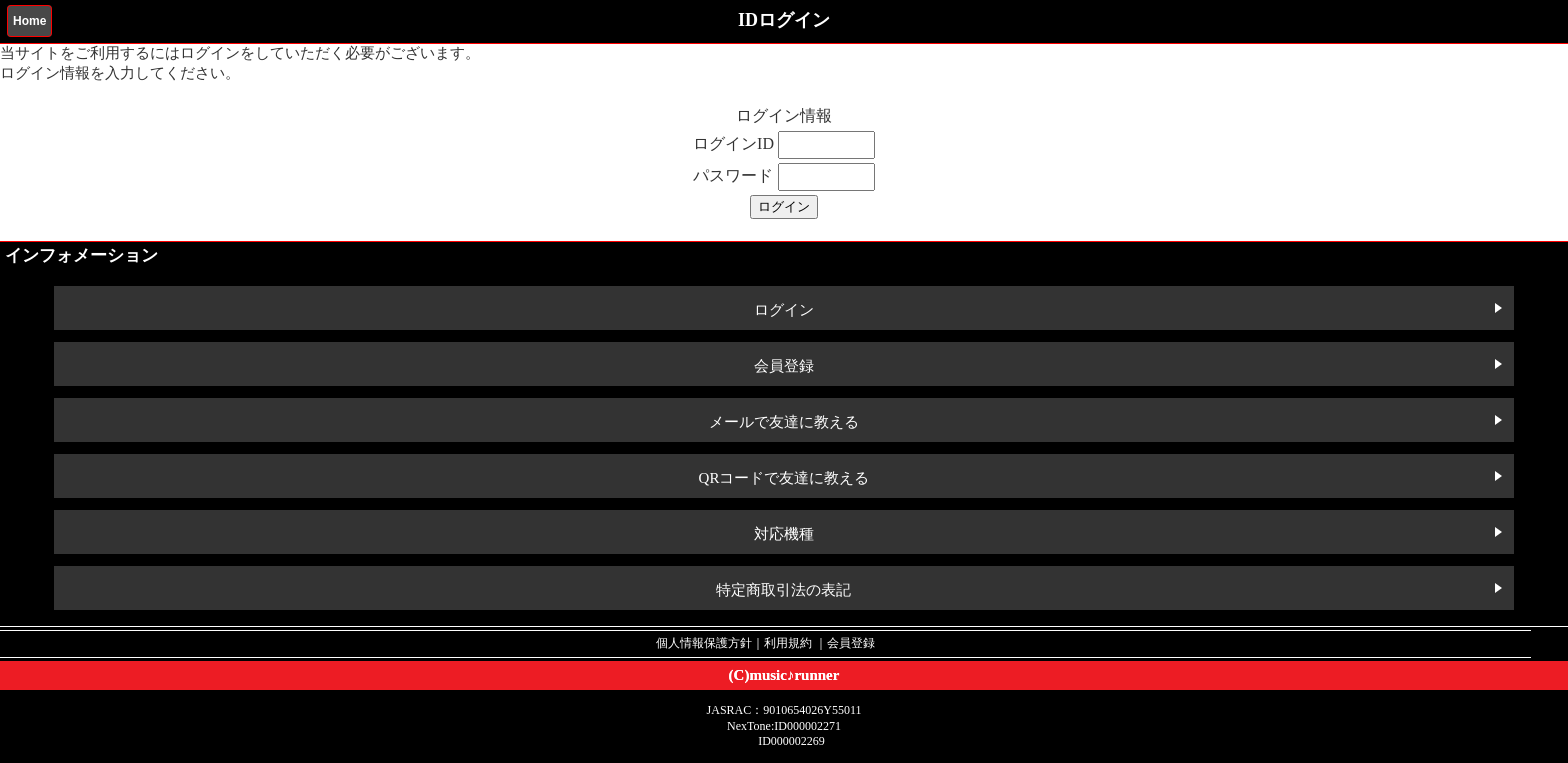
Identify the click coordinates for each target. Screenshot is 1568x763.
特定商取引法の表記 (783, 590)
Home (29, 21)
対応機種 (784, 534)
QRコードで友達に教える (784, 478)
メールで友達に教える (784, 422)
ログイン (784, 310)
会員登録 (784, 366)
